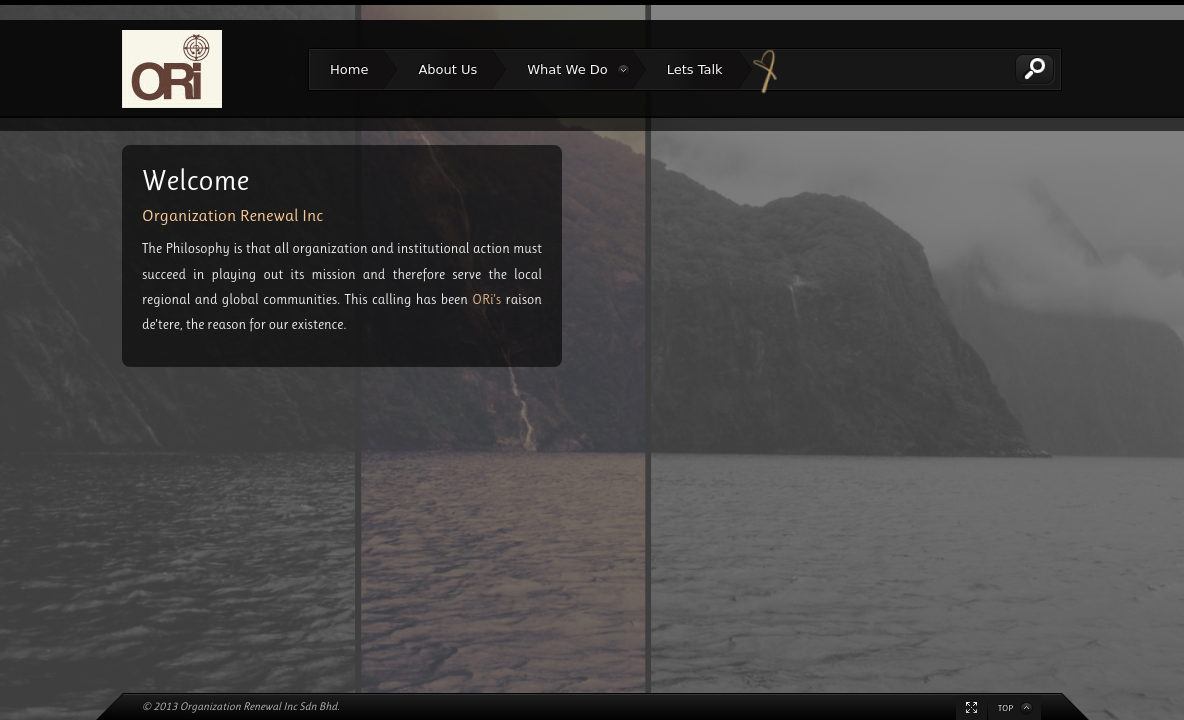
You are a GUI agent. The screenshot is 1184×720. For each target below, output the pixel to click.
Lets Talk (695, 69)
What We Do (568, 71)
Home (349, 69)
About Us (447, 69)
